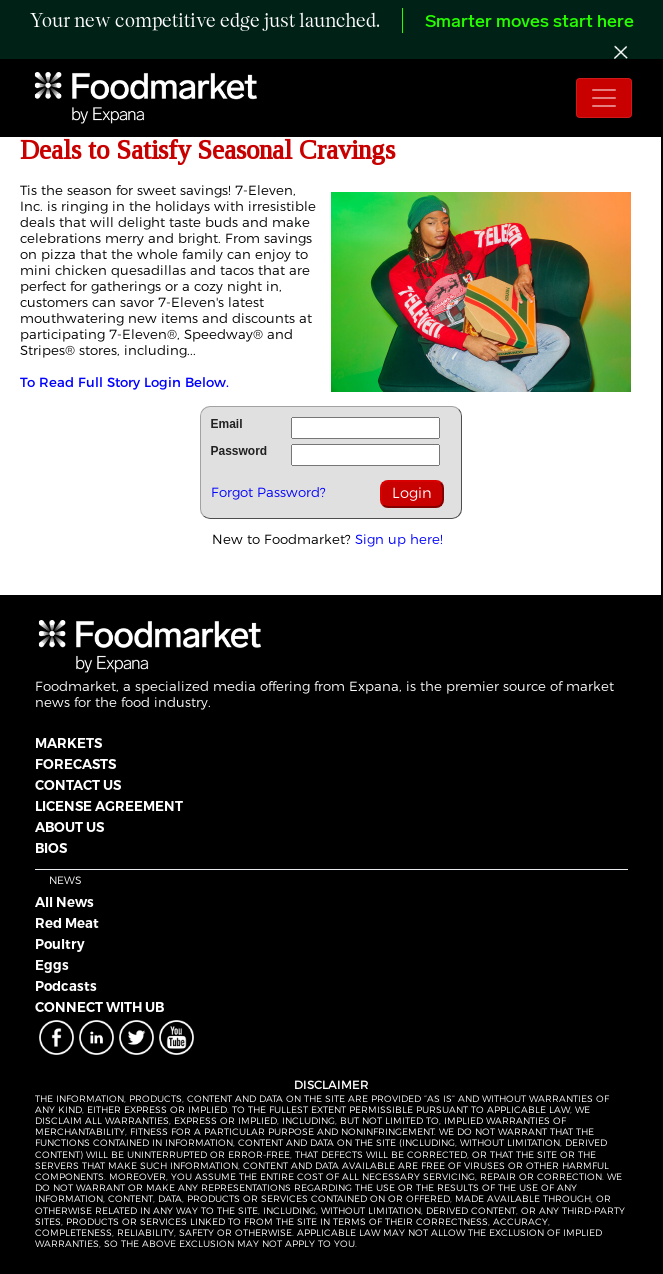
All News (64, 902)
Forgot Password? (268, 492)
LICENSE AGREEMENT (109, 806)
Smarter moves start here (529, 22)
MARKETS (68, 743)
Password (239, 451)
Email (227, 424)
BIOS (51, 848)
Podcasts (66, 986)
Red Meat (67, 923)
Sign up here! (399, 539)
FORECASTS (75, 764)
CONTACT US (78, 785)
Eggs (52, 965)
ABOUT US (69, 827)
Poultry (60, 944)
